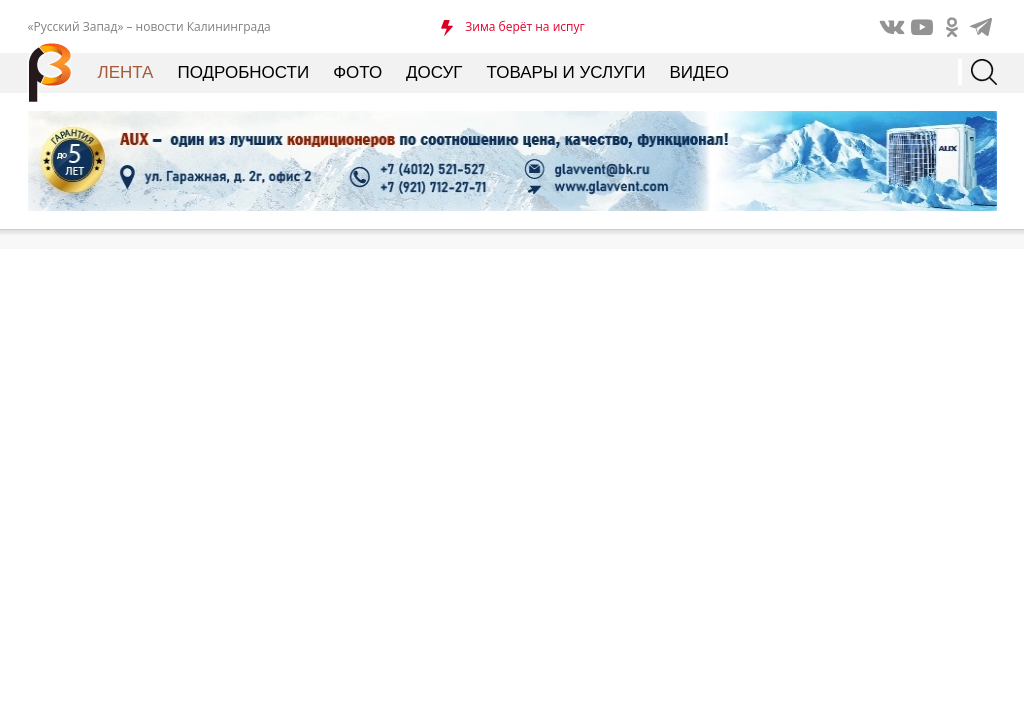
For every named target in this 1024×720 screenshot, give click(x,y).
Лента (126, 72)
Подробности (243, 72)
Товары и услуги (566, 72)
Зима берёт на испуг (524, 26)
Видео (699, 72)
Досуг (434, 72)
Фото (357, 72)
